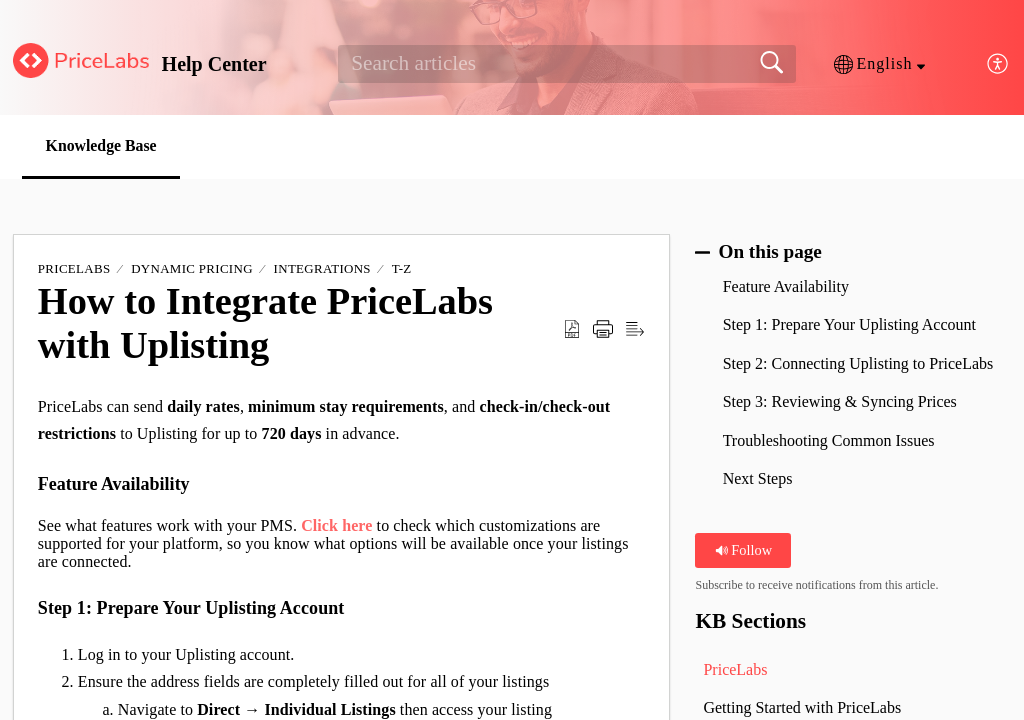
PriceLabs (74, 269)
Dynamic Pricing (192, 269)
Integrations (322, 269)
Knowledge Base (104, 145)
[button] (879, 64)
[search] (566, 64)
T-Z (402, 269)
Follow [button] (743, 550)
